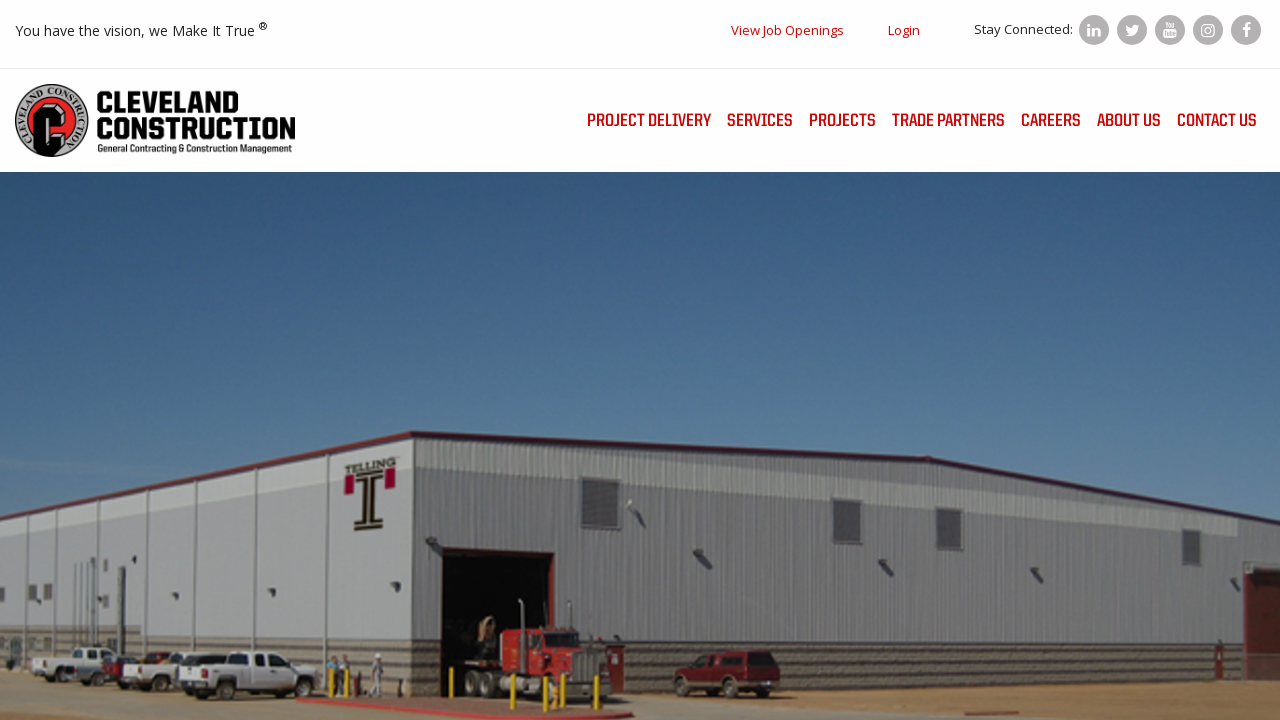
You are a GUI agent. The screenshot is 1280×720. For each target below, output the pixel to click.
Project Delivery (649, 121)
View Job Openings (787, 30)
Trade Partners (948, 121)
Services (760, 121)
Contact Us (1217, 121)
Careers (1051, 121)
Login (904, 30)
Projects (842, 121)
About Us (1129, 121)
